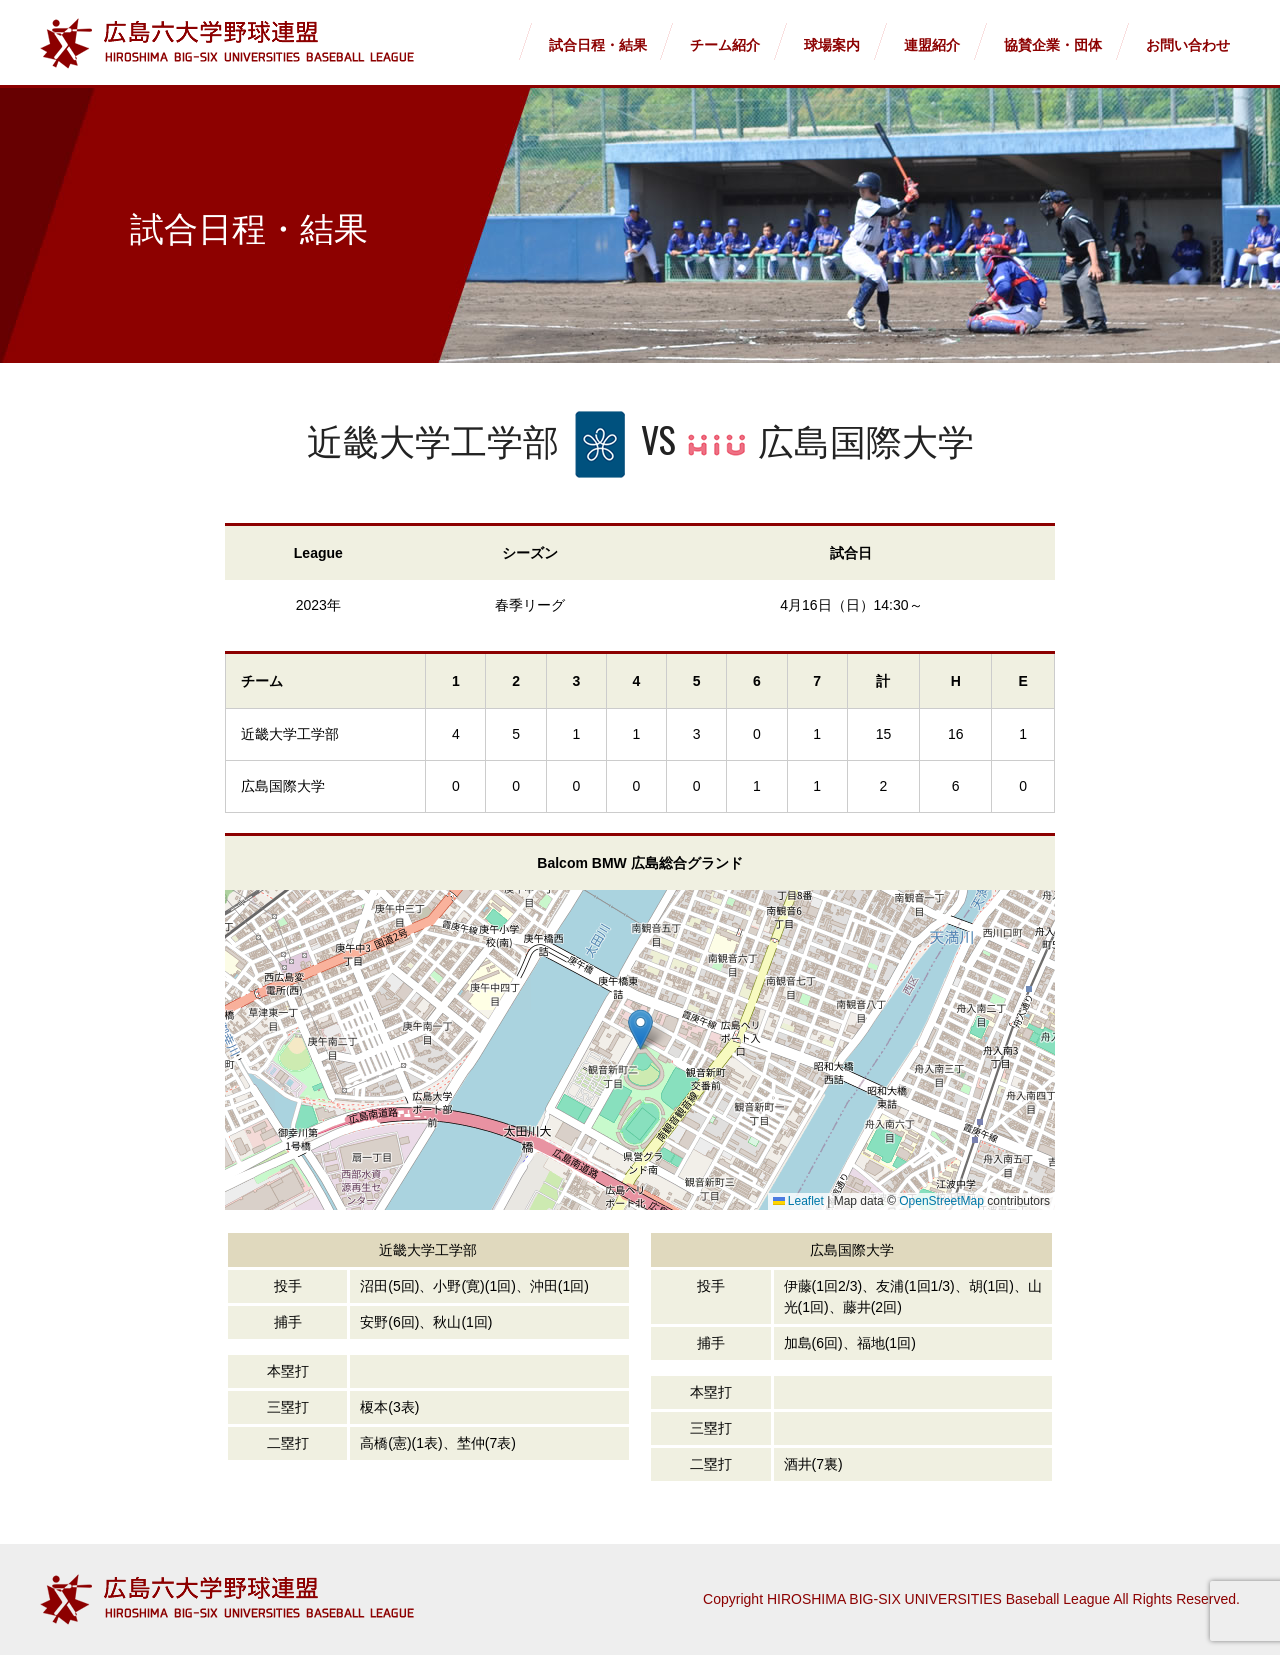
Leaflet (798, 1201)
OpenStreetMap (941, 1201)
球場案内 (832, 45)
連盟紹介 (932, 45)
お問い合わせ (1188, 45)
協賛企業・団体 (1053, 45)
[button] (640, 1029)
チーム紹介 (725, 45)
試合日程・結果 (598, 45)
